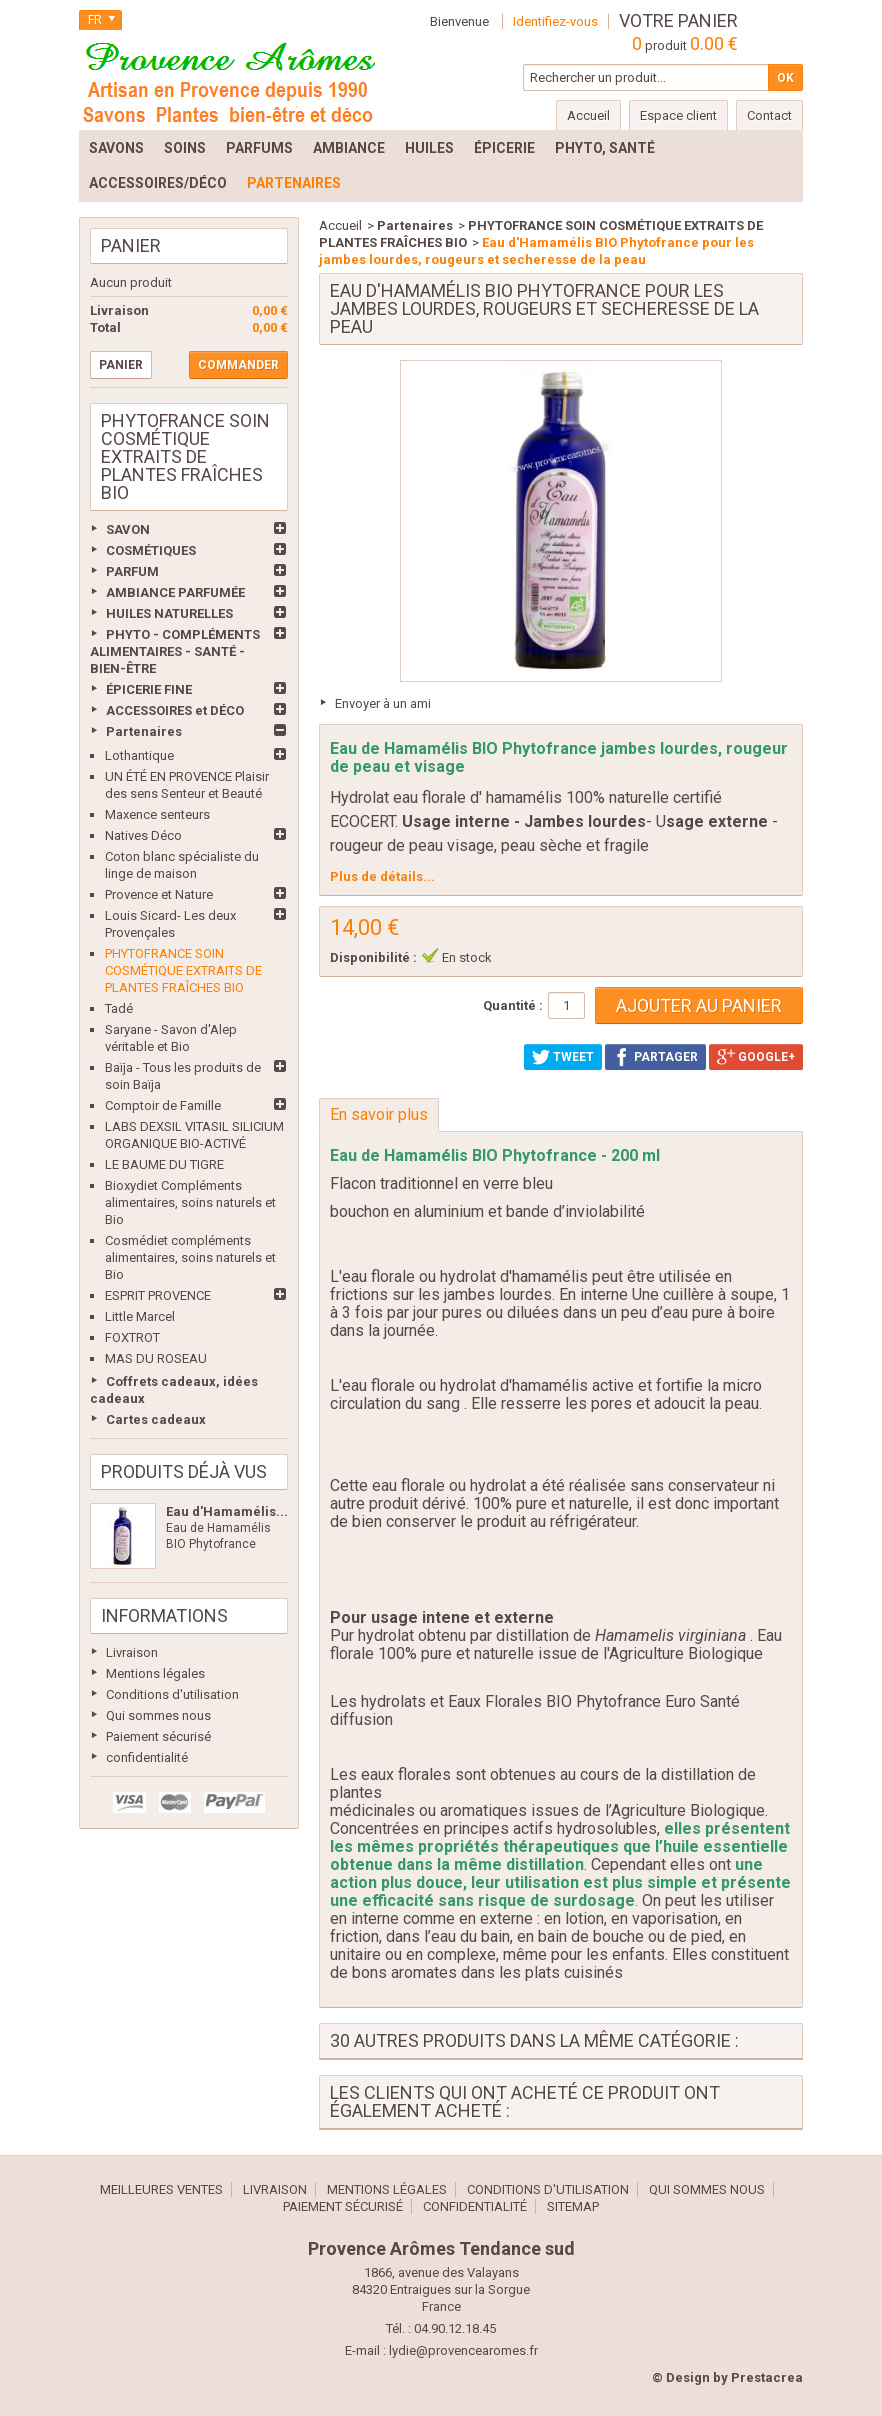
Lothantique (139, 755)
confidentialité (147, 1757)
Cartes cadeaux (156, 1419)
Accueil (340, 225)
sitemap (573, 2206)
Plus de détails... (382, 876)
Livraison (132, 1652)
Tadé (119, 1008)
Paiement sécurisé (158, 1736)
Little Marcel (140, 1316)
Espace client (678, 115)
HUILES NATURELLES (169, 613)
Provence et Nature (159, 894)
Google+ (756, 1057)
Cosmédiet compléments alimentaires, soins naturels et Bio (190, 1257)
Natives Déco (143, 835)
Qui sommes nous (158, 1715)
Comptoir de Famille (163, 1105)
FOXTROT (132, 1337)
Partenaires (144, 731)
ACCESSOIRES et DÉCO (175, 710)
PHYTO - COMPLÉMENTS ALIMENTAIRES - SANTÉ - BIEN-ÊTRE (175, 651)
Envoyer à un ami (383, 703)
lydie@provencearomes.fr (463, 2350)
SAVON (128, 529)
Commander (238, 365)
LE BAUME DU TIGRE (164, 1164)
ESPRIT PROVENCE (158, 1295)
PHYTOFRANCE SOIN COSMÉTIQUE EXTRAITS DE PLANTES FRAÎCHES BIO (183, 970)
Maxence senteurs (157, 814)
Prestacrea (767, 2377)
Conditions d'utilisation (172, 1694)
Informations (164, 1615)
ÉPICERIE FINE (149, 689)
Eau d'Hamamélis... (227, 1511)
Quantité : (513, 1005)
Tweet (563, 1057)
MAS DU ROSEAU (156, 1358)
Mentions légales (155, 1673)
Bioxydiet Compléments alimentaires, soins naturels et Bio (190, 1202)
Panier (131, 245)
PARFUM (132, 571)
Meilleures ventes (161, 2189)
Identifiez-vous (555, 21)
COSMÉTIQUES (151, 550)
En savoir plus (379, 1114)
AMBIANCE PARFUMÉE (175, 592)
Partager (655, 1057)
